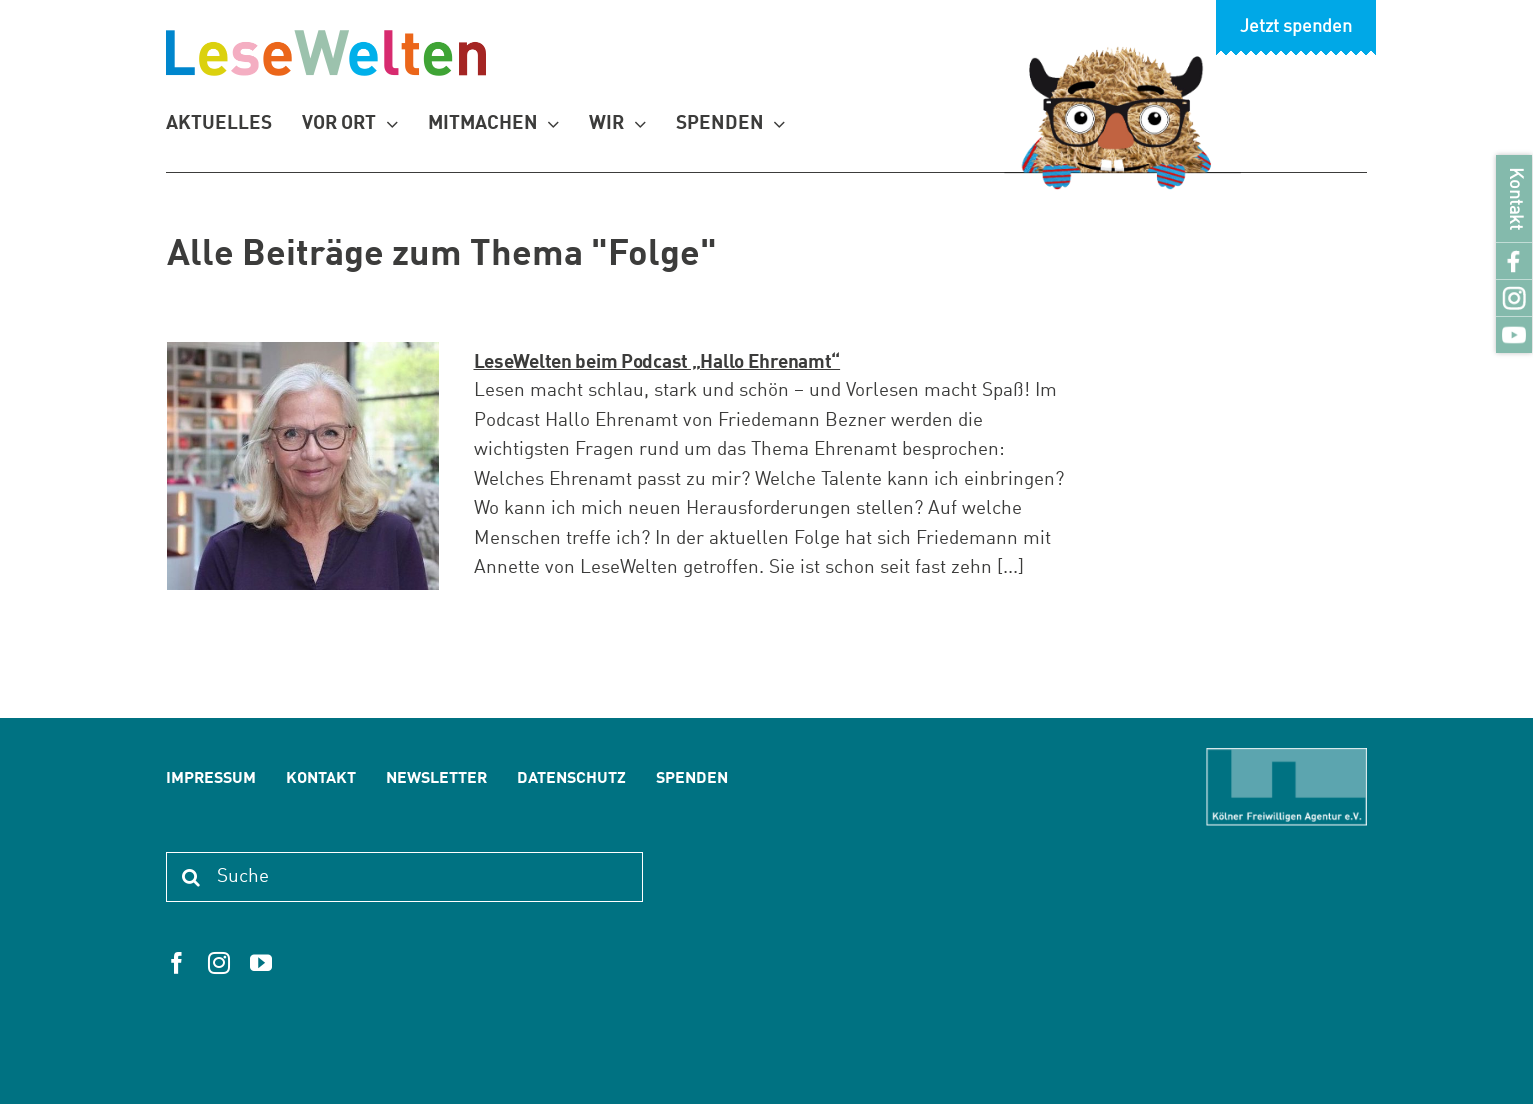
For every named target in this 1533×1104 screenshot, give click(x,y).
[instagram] (219, 963)
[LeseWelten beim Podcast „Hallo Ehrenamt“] (303, 466)
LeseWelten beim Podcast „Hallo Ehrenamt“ (657, 362)
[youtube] (261, 963)
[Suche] (404, 877)
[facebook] (177, 963)
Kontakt (1514, 198)
